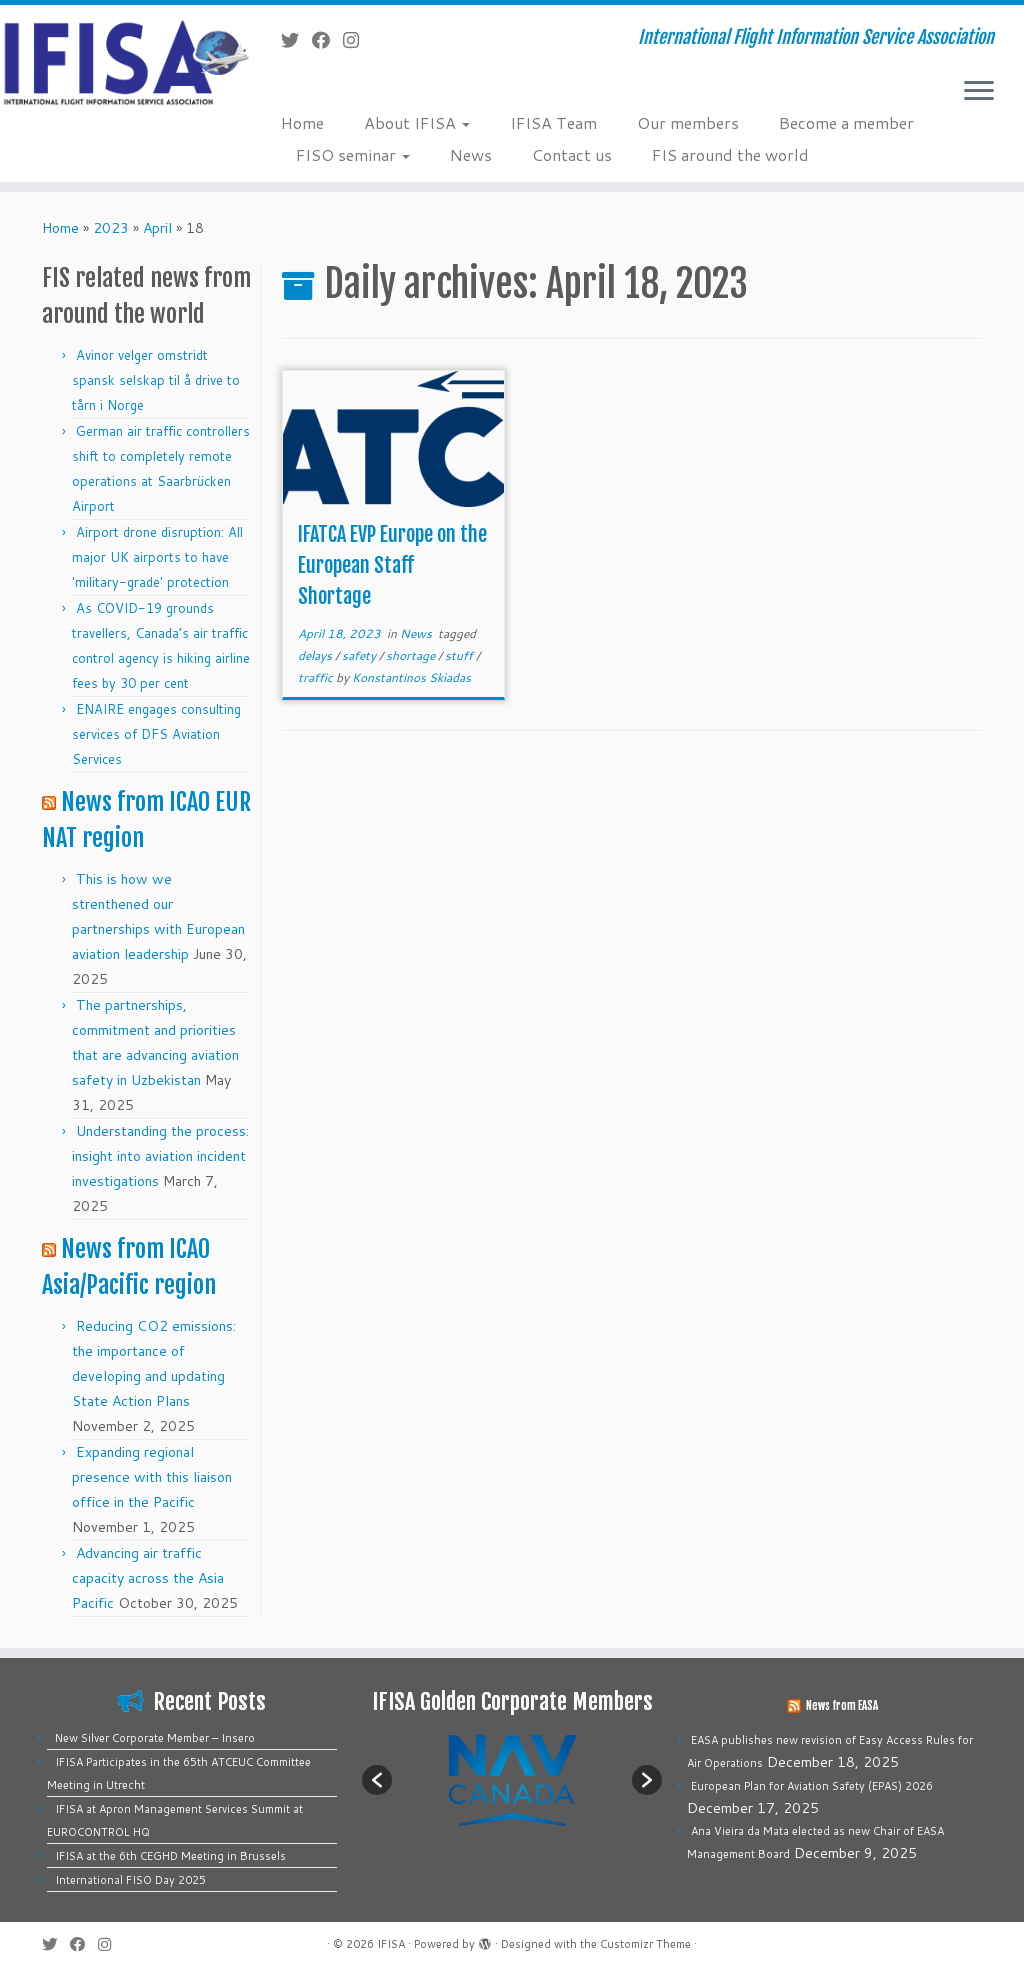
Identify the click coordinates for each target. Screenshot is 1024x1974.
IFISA (391, 1944)
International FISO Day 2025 (130, 1880)
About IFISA (417, 122)
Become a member (846, 122)
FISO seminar (353, 154)
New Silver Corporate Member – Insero (155, 1738)
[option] (512, 1779)
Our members (688, 122)
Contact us (572, 154)
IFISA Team (553, 122)
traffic (317, 677)
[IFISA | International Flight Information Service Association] (120, 61)
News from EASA (842, 1706)
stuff (460, 655)
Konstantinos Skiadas (411, 677)
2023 (111, 228)
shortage (412, 655)
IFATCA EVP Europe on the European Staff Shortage (392, 565)
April (157, 228)
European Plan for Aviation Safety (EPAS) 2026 (812, 1786)
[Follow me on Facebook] (327, 40)
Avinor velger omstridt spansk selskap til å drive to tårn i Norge (156, 380)
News (471, 154)
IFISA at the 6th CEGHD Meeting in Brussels (170, 1856)
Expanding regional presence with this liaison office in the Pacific (152, 1477)
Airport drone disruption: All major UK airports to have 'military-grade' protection (157, 557)
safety (360, 655)
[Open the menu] (979, 92)
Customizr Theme (645, 1944)
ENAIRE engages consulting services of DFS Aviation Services (156, 734)
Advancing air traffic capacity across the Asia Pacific (148, 1578)
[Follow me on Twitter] (296, 40)
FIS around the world (730, 154)
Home (302, 122)
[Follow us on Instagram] (357, 40)
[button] (377, 1780)
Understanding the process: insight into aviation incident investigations (160, 1156)
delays (316, 655)
